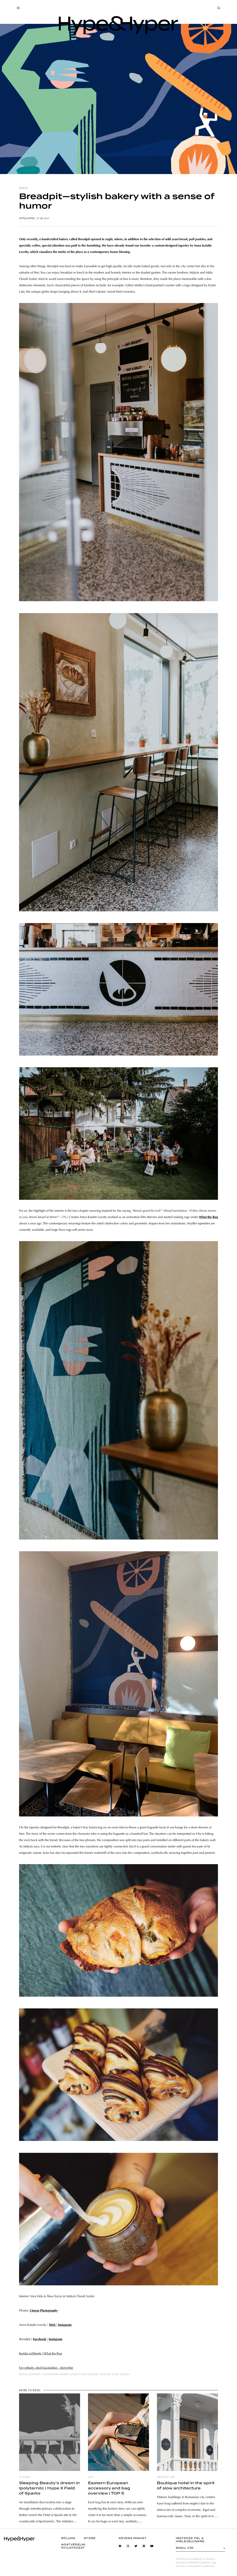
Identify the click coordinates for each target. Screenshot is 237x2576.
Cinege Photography (44, 2310)
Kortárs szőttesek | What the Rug (40, 2353)
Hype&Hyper (27, 218)
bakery (64, 2374)
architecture (166, 2477)
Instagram (65, 2325)
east (91, 2477)
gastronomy (50, 2374)
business (34, 2374)
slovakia (25, 2477)
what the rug (121, 2374)
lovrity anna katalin (84, 2374)
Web (52, 2325)
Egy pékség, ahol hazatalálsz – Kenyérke (46, 2368)
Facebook (39, 2339)
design (23, 188)
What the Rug (208, 1217)
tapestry (105, 2374)
